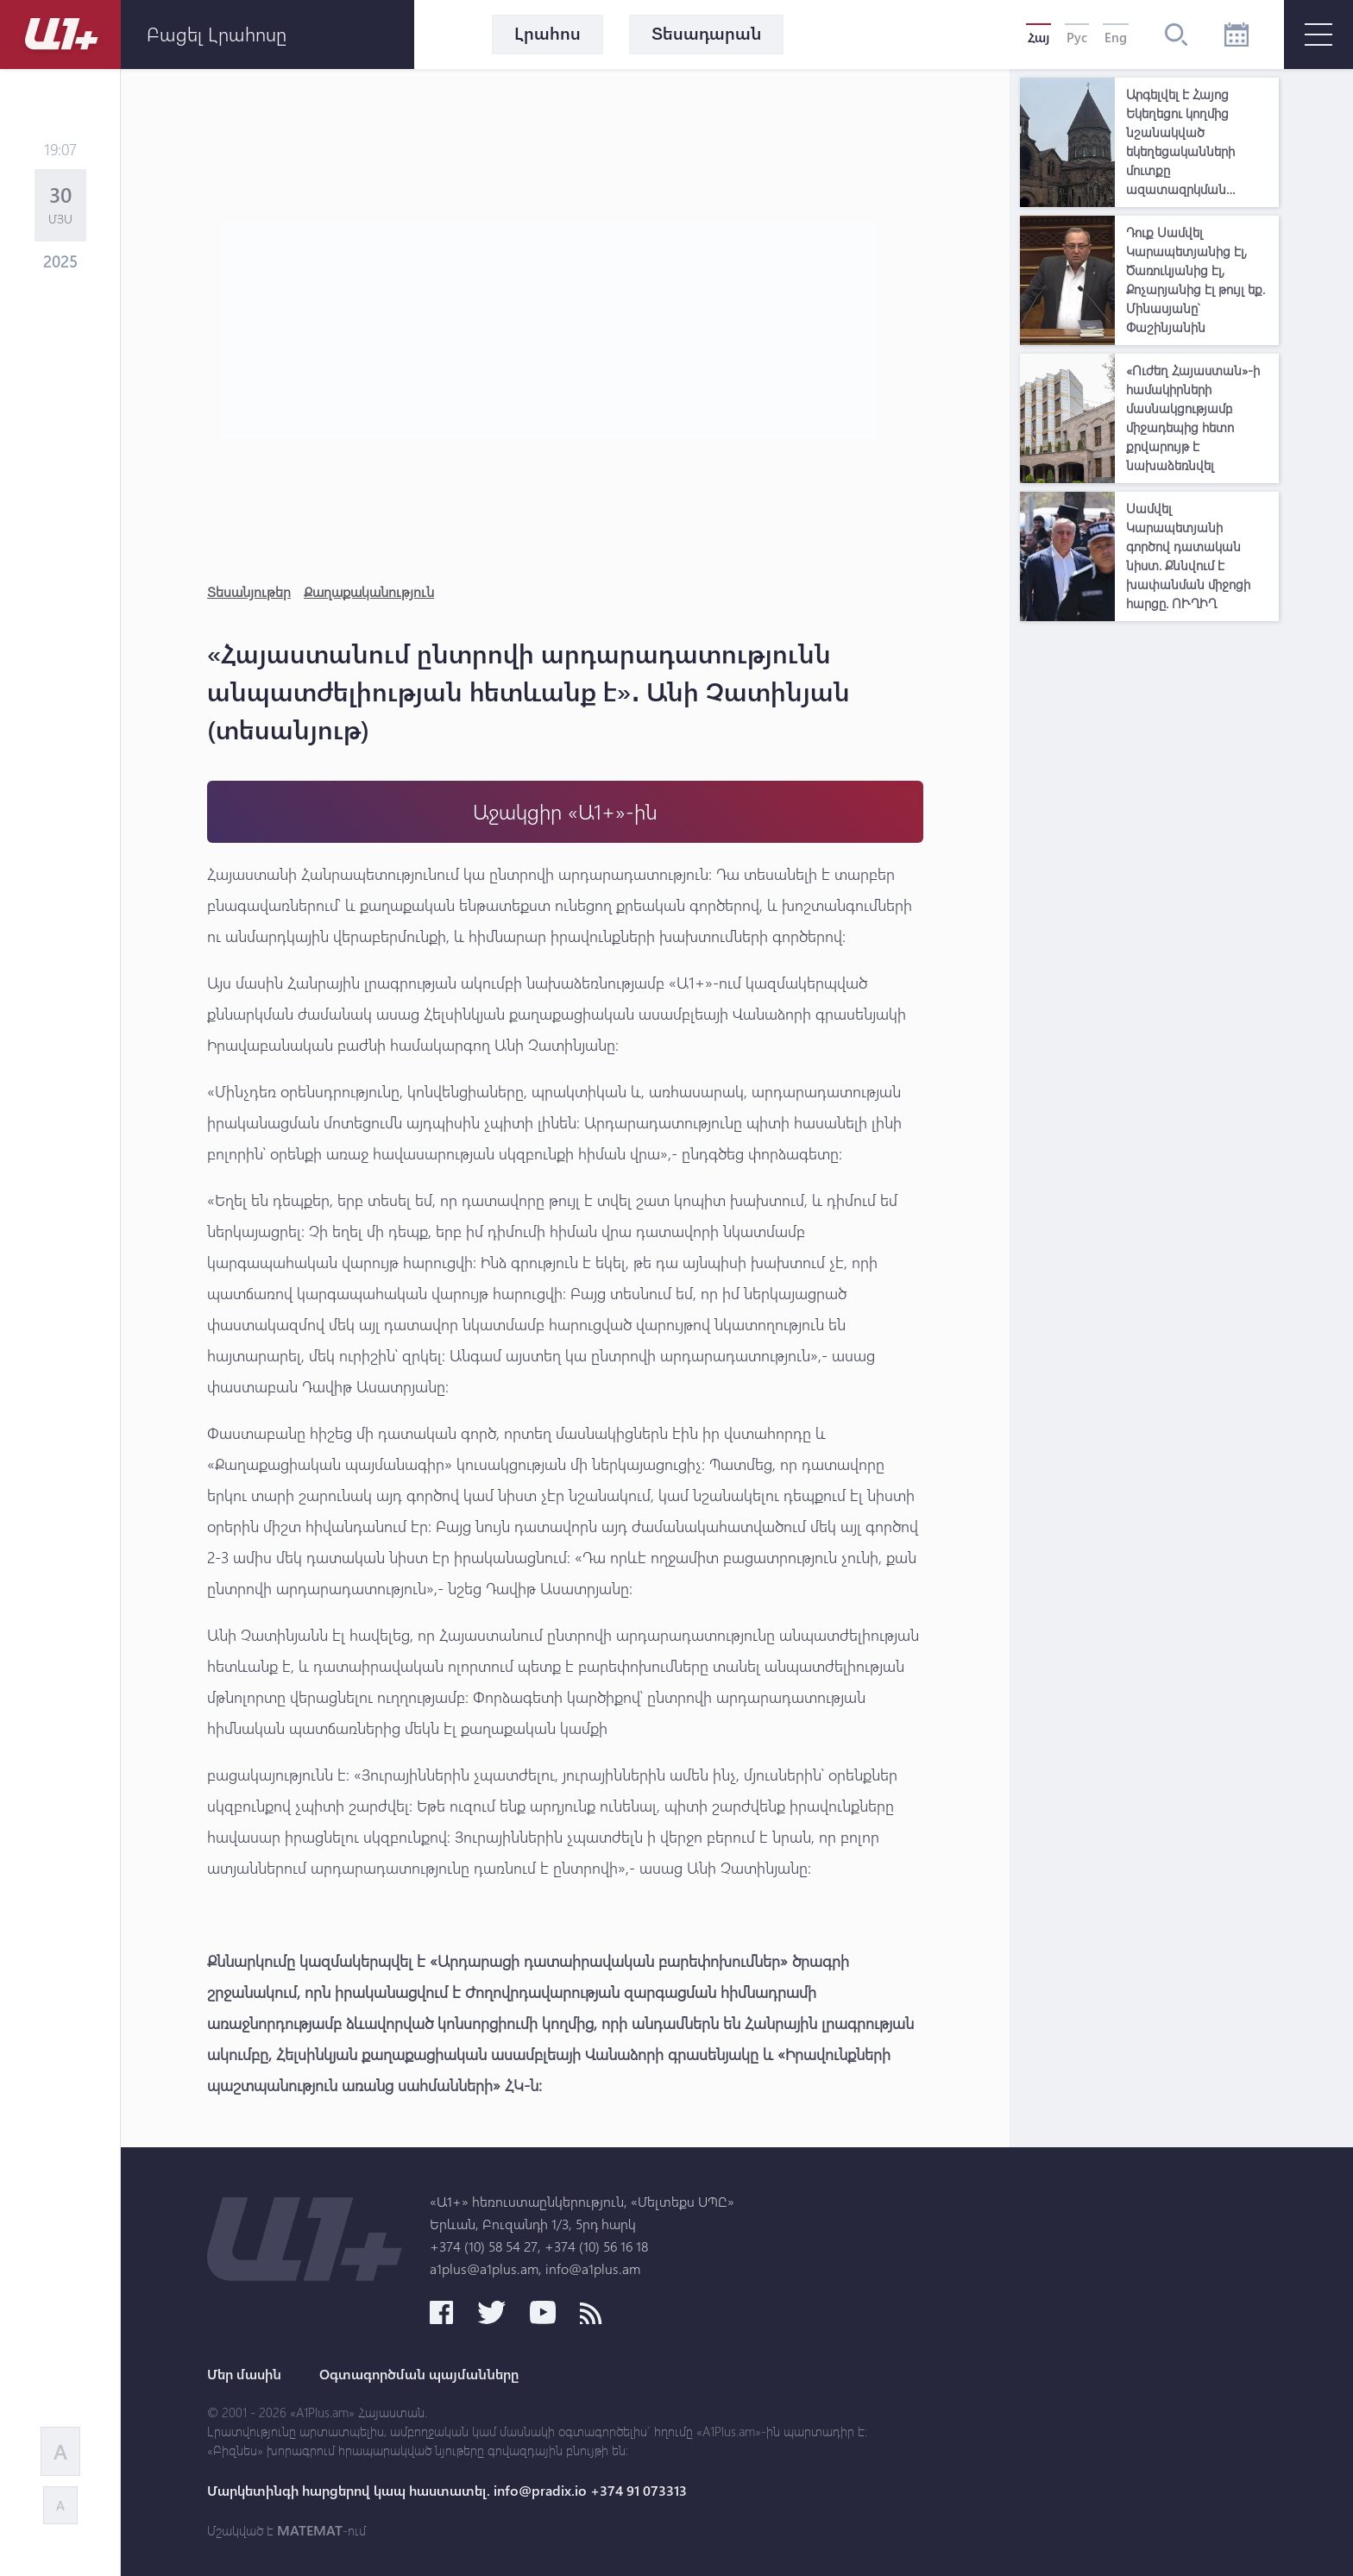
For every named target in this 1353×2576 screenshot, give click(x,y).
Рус (1077, 37)
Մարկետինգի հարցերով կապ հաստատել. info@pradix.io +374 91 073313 (447, 2490)
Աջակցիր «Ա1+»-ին (565, 811)
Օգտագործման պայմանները (419, 2374)
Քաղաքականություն (369, 591)
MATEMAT (310, 2530)
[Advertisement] (1149, 888)
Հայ (1038, 37)
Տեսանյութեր (249, 591)
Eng (1115, 37)
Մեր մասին (244, 2374)
